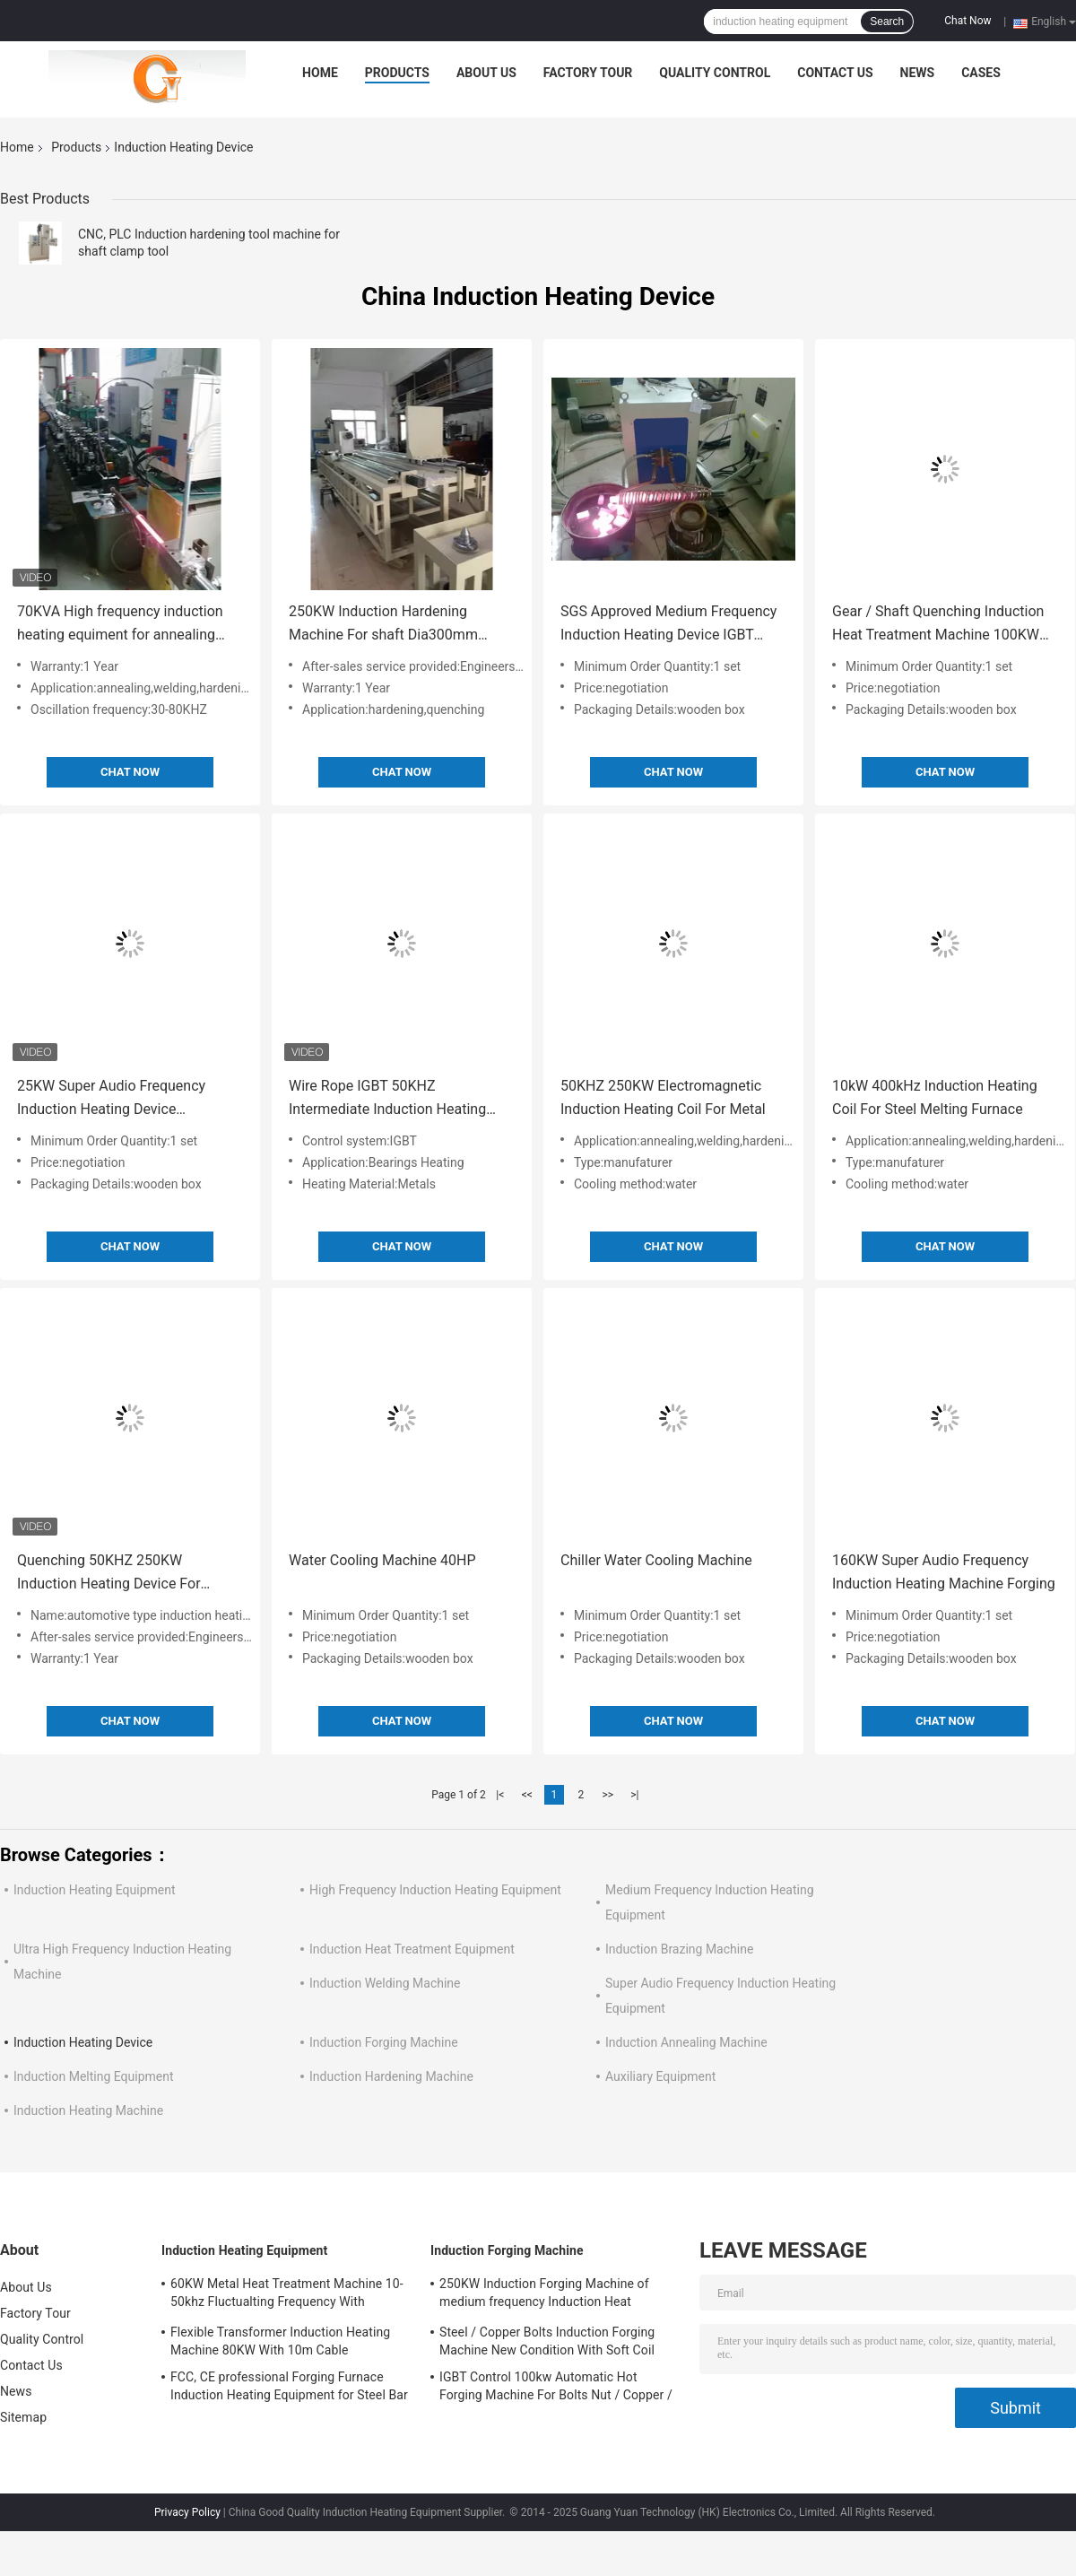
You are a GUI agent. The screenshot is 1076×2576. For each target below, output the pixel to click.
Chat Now (967, 20)
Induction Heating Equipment (94, 1890)
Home (320, 72)
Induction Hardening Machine (391, 2076)
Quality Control (714, 72)
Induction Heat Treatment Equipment (412, 1949)
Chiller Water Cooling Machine (656, 1560)
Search (887, 21)
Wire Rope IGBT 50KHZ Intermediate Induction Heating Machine (387, 1099)
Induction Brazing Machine (679, 1949)
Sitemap (23, 2417)
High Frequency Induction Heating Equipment (435, 1890)
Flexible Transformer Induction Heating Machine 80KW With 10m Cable (280, 2341)
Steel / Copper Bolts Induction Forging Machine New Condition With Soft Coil (547, 2341)
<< (527, 1794)
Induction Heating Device (82, 2042)
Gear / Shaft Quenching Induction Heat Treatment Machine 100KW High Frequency (938, 625)
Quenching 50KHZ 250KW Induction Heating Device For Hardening (109, 1574)
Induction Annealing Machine (686, 2042)
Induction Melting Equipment (93, 2076)
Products (397, 72)
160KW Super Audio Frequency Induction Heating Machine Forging (943, 1572)
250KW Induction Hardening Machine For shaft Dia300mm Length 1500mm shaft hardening (393, 625)
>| (634, 1794)
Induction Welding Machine (385, 1983)
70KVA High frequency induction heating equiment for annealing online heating (120, 625)
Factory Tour (588, 72)
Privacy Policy (187, 2512)
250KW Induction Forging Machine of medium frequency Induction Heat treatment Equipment (544, 2295)
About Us (486, 72)
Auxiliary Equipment (660, 2076)
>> (607, 1794)
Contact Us (834, 72)
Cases (981, 72)
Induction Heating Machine (88, 2110)
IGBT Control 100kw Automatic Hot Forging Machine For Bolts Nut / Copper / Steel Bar (555, 2388)
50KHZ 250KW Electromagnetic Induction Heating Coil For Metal (663, 1097)
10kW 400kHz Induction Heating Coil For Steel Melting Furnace (934, 1097)
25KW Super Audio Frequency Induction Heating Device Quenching (111, 1099)
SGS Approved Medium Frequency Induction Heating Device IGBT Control (668, 625)
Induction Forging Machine (383, 2042)
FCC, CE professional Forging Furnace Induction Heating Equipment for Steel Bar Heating (289, 2388)
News (917, 72)
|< (500, 1794)
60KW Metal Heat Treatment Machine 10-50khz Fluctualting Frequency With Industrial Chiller (287, 2295)
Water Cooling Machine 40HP (382, 1560)
